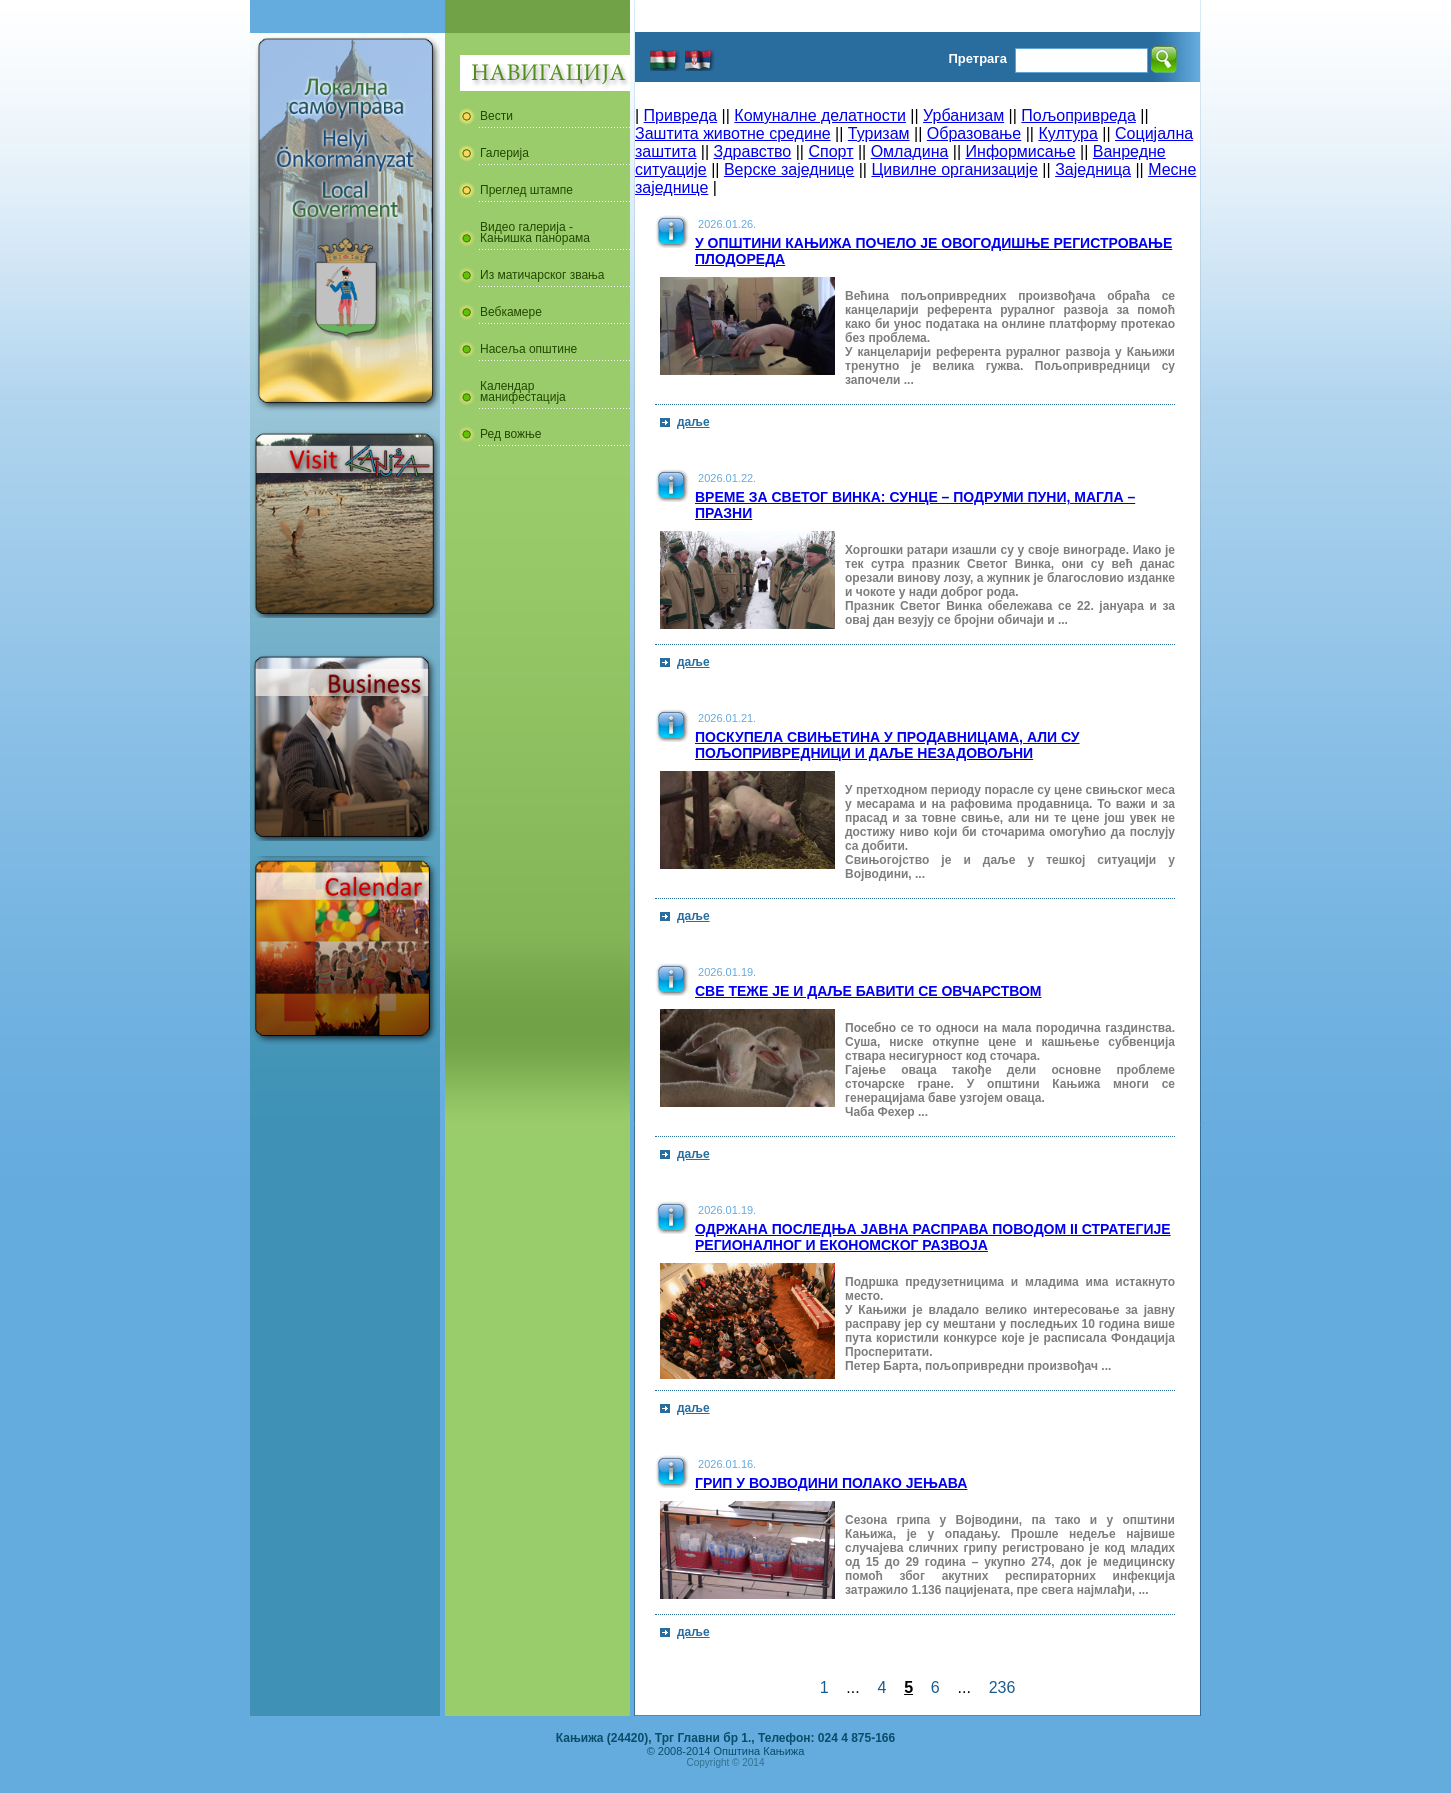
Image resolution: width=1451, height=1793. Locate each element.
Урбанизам (963, 115)
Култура (1067, 133)
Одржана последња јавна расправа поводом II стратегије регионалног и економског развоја (933, 1237)
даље (693, 422)
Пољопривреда (1078, 115)
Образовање (974, 133)
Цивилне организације (954, 169)
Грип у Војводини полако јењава (831, 1483)
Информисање (1021, 151)
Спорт (830, 151)
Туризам (879, 133)
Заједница (1093, 169)
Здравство (753, 151)
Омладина (910, 151)
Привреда (681, 115)
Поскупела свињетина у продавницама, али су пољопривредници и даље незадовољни (887, 745)
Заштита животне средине (733, 133)
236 (1002, 1687)
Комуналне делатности (820, 115)
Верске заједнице (789, 169)
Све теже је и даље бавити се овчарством (868, 991)
